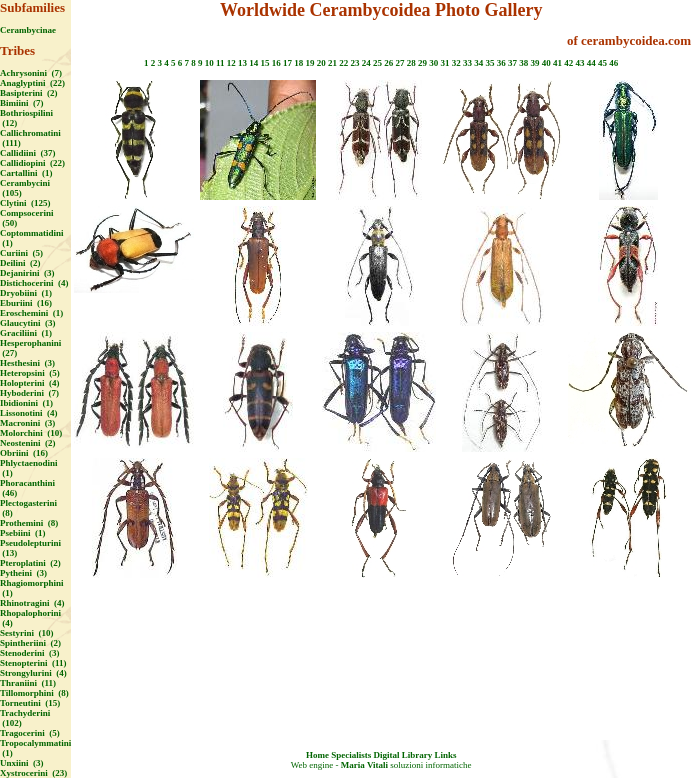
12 (231, 63)
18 (298, 63)
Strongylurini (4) (33, 673)
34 (478, 63)
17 (287, 63)
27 (400, 63)
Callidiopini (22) (32, 163)
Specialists (351, 755)
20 (321, 63)
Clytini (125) (25, 203)
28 (411, 63)
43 (580, 63)
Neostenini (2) (28, 443)
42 (568, 63)
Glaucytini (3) (28, 323)
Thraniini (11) (28, 683)
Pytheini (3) (23, 573)
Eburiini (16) (26, 303)
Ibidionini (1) (26, 403)
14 (253, 63)
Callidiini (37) (28, 153)
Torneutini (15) (30, 703)
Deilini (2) (20, 263)
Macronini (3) (27, 423)
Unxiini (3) (22, 763)
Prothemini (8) (29, 523)
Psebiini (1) (23, 533)
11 (220, 63)
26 (388, 63)
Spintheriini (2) (30, 643)
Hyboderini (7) (29, 393)
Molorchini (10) (31, 433)
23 (355, 63)
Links (445, 755)
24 (366, 63)
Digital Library (402, 755)
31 (445, 63)
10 (209, 63)
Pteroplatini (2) (30, 563)
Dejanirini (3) (27, 273)
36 (501, 63)
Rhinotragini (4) (32, 603)
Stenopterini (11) (33, 663)
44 (591, 63)
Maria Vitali (364, 765)
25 (377, 63)
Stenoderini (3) (30, 653)
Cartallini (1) (26, 173)
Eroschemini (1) (31, 313)
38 (523, 63)
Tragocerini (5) (30, 733)
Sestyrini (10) (27, 633)
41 (557, 63)
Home (317, 755)
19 (310, 63)
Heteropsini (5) (30, 373)
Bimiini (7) (22, 103)
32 (456, 63)
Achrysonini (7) (31, 73)
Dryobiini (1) (26, 293)
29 (422, 63)
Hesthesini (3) (27, 363)
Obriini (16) (24, 453)
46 (613, 63)
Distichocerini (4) (34, 283)
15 (265, 63)
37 (512, 63)
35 (490, 63)
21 (332, 63)
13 (242, 63)
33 (467, 63)
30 (433, 63)
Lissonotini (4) (29, 413)
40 (546, 63)
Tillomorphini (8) (34, 693)
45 (602, 63)
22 (343, 63)
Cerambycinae (28, 30)
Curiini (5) (21, 253)
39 (535, 63)
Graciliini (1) (26, 333)
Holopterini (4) (30, 383)
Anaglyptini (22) (32, 83)
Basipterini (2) (29, 93)
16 (276, 63)
